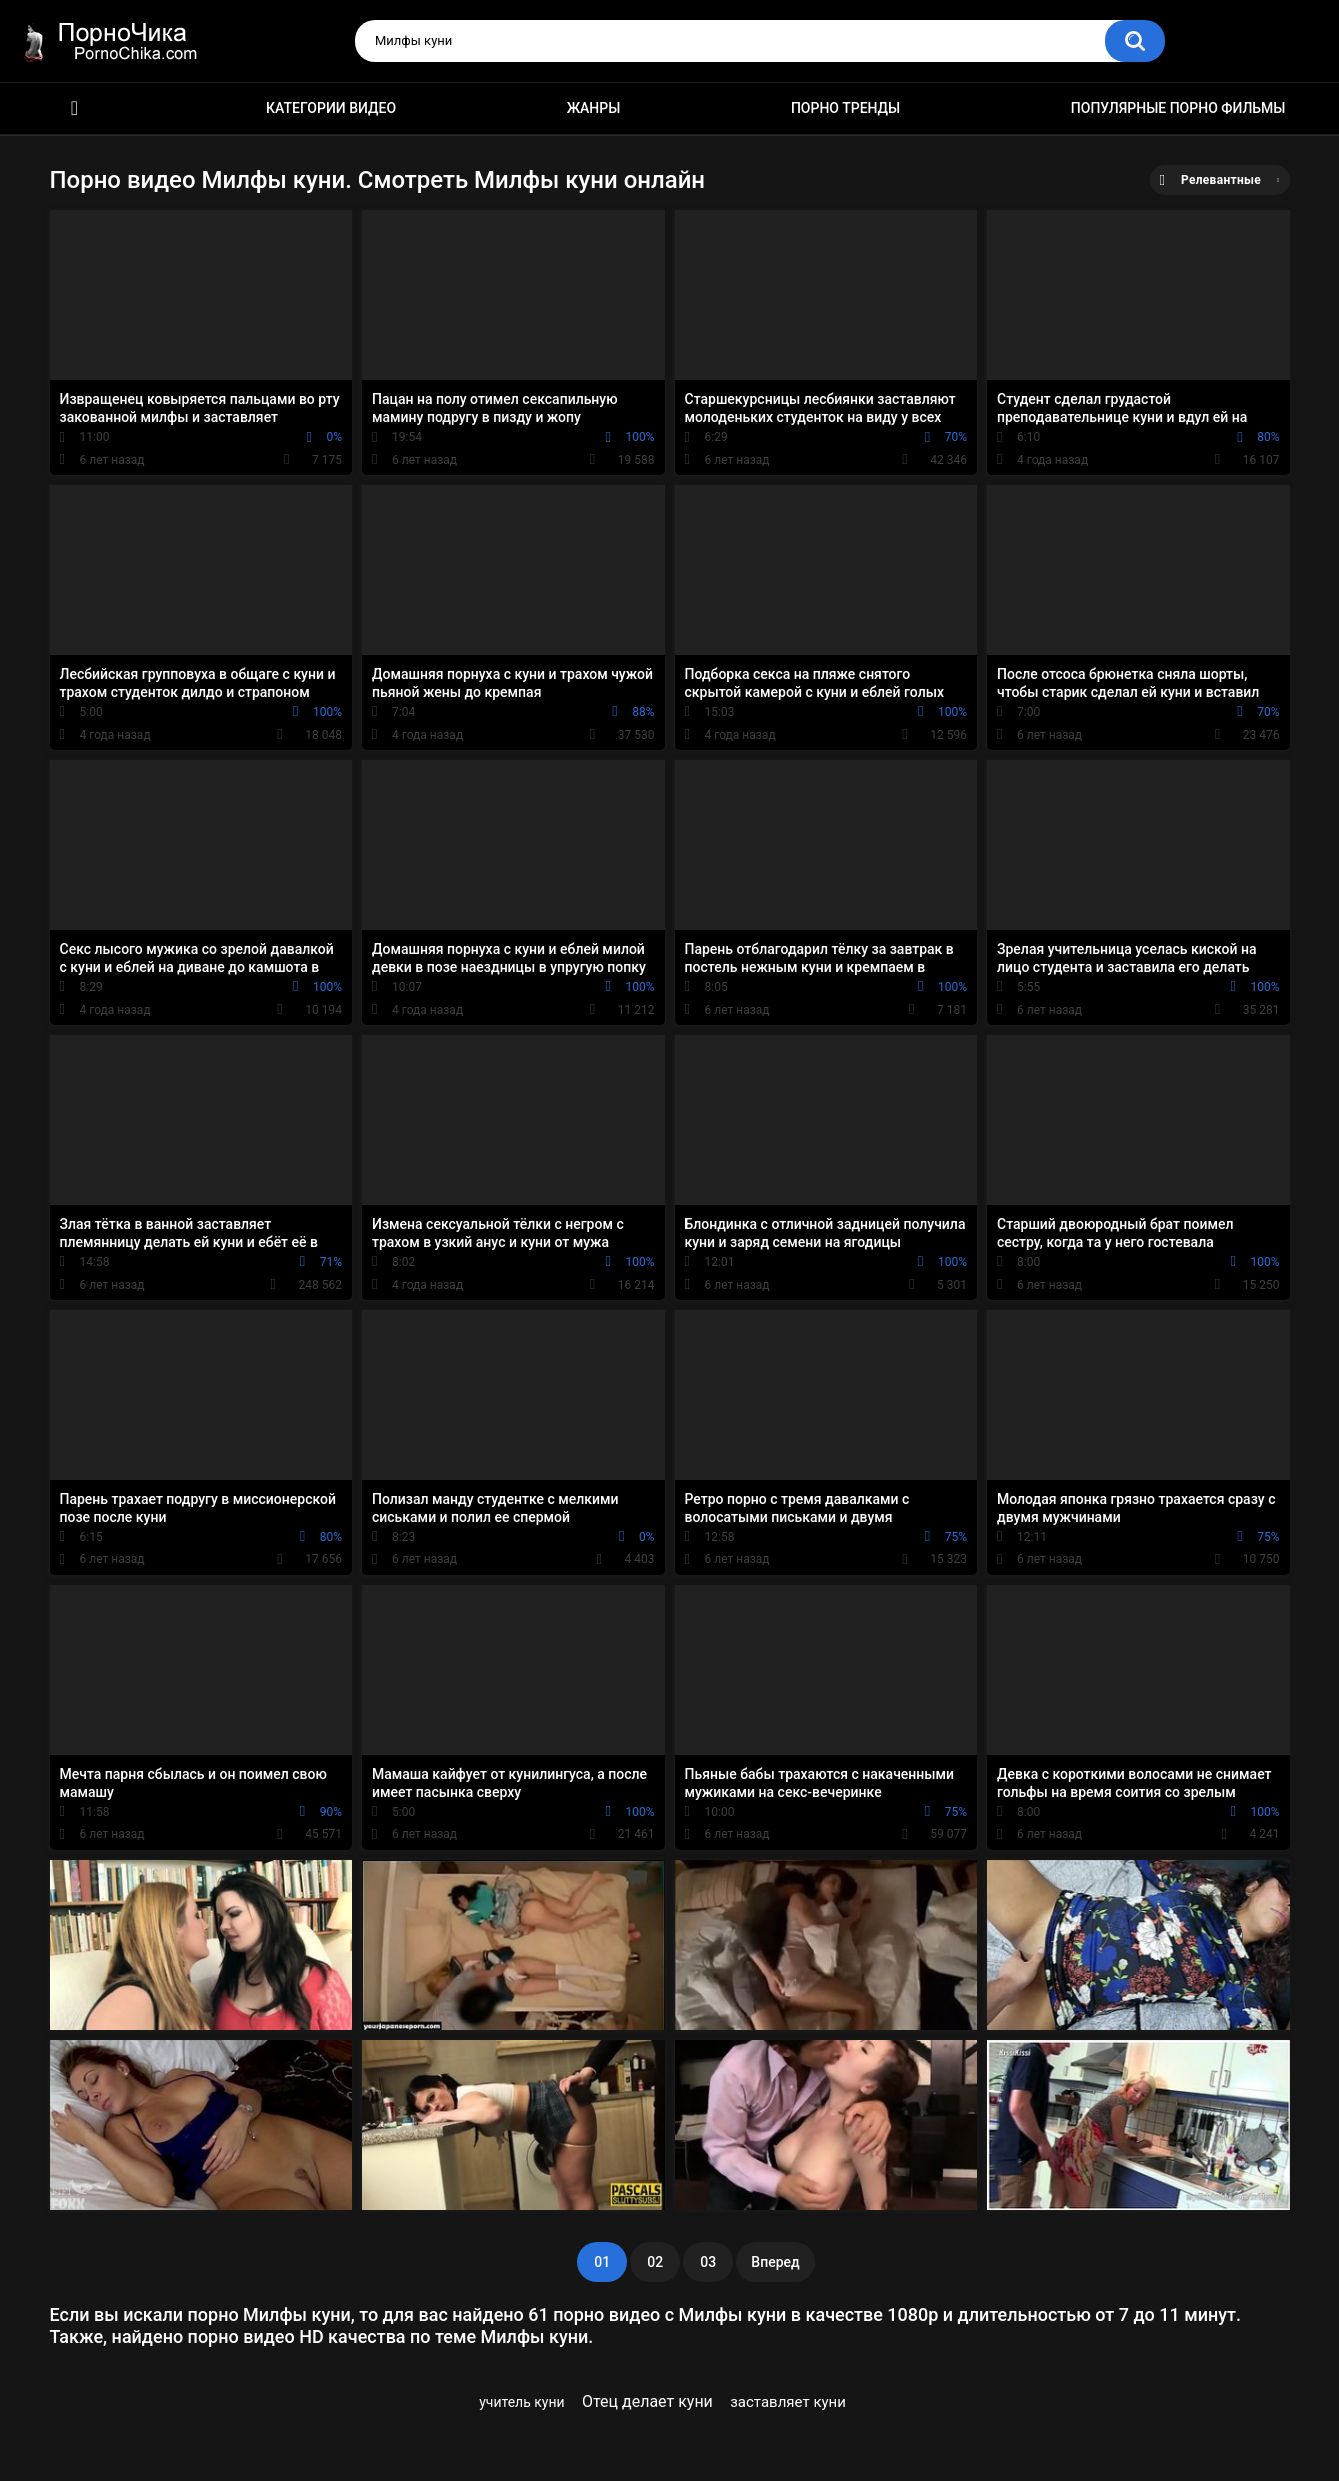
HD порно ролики (75, 108)
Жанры (594, 108)
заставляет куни (788, 2402)
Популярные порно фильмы (1178, 108)
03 (708, 2262)
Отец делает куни (647, 2401)
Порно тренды (845, 108)
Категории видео (331, 108)
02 (655, 2262)
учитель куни (521, 2402)
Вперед (775, 2262)
